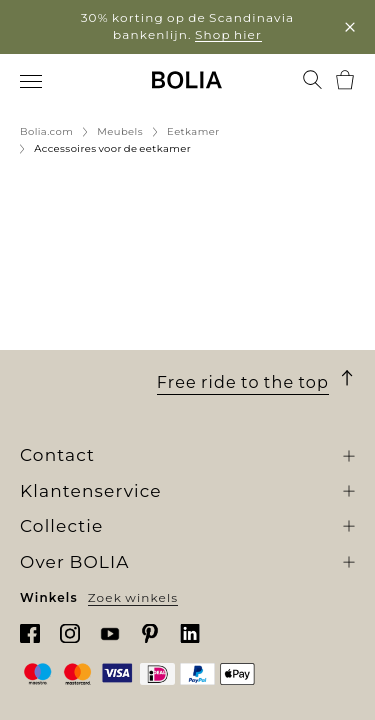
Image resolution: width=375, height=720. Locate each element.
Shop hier (228, 34)
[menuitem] (32, 82)
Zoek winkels (133, 596)
